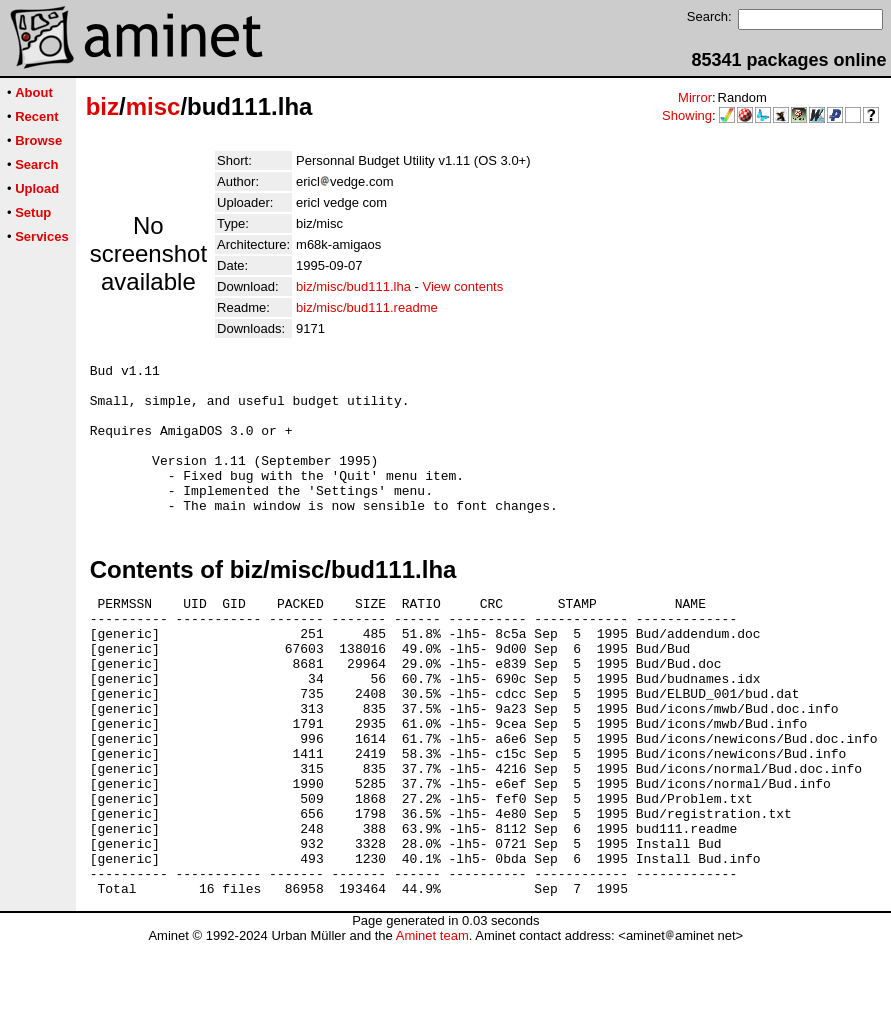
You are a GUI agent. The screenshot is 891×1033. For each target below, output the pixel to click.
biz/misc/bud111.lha (353, 286)
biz (102, 106)
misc (153, 106)
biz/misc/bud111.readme (367, 307)
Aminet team (432, 1025)
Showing (687, 115)
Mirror (695, 97)
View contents (463, 286)
